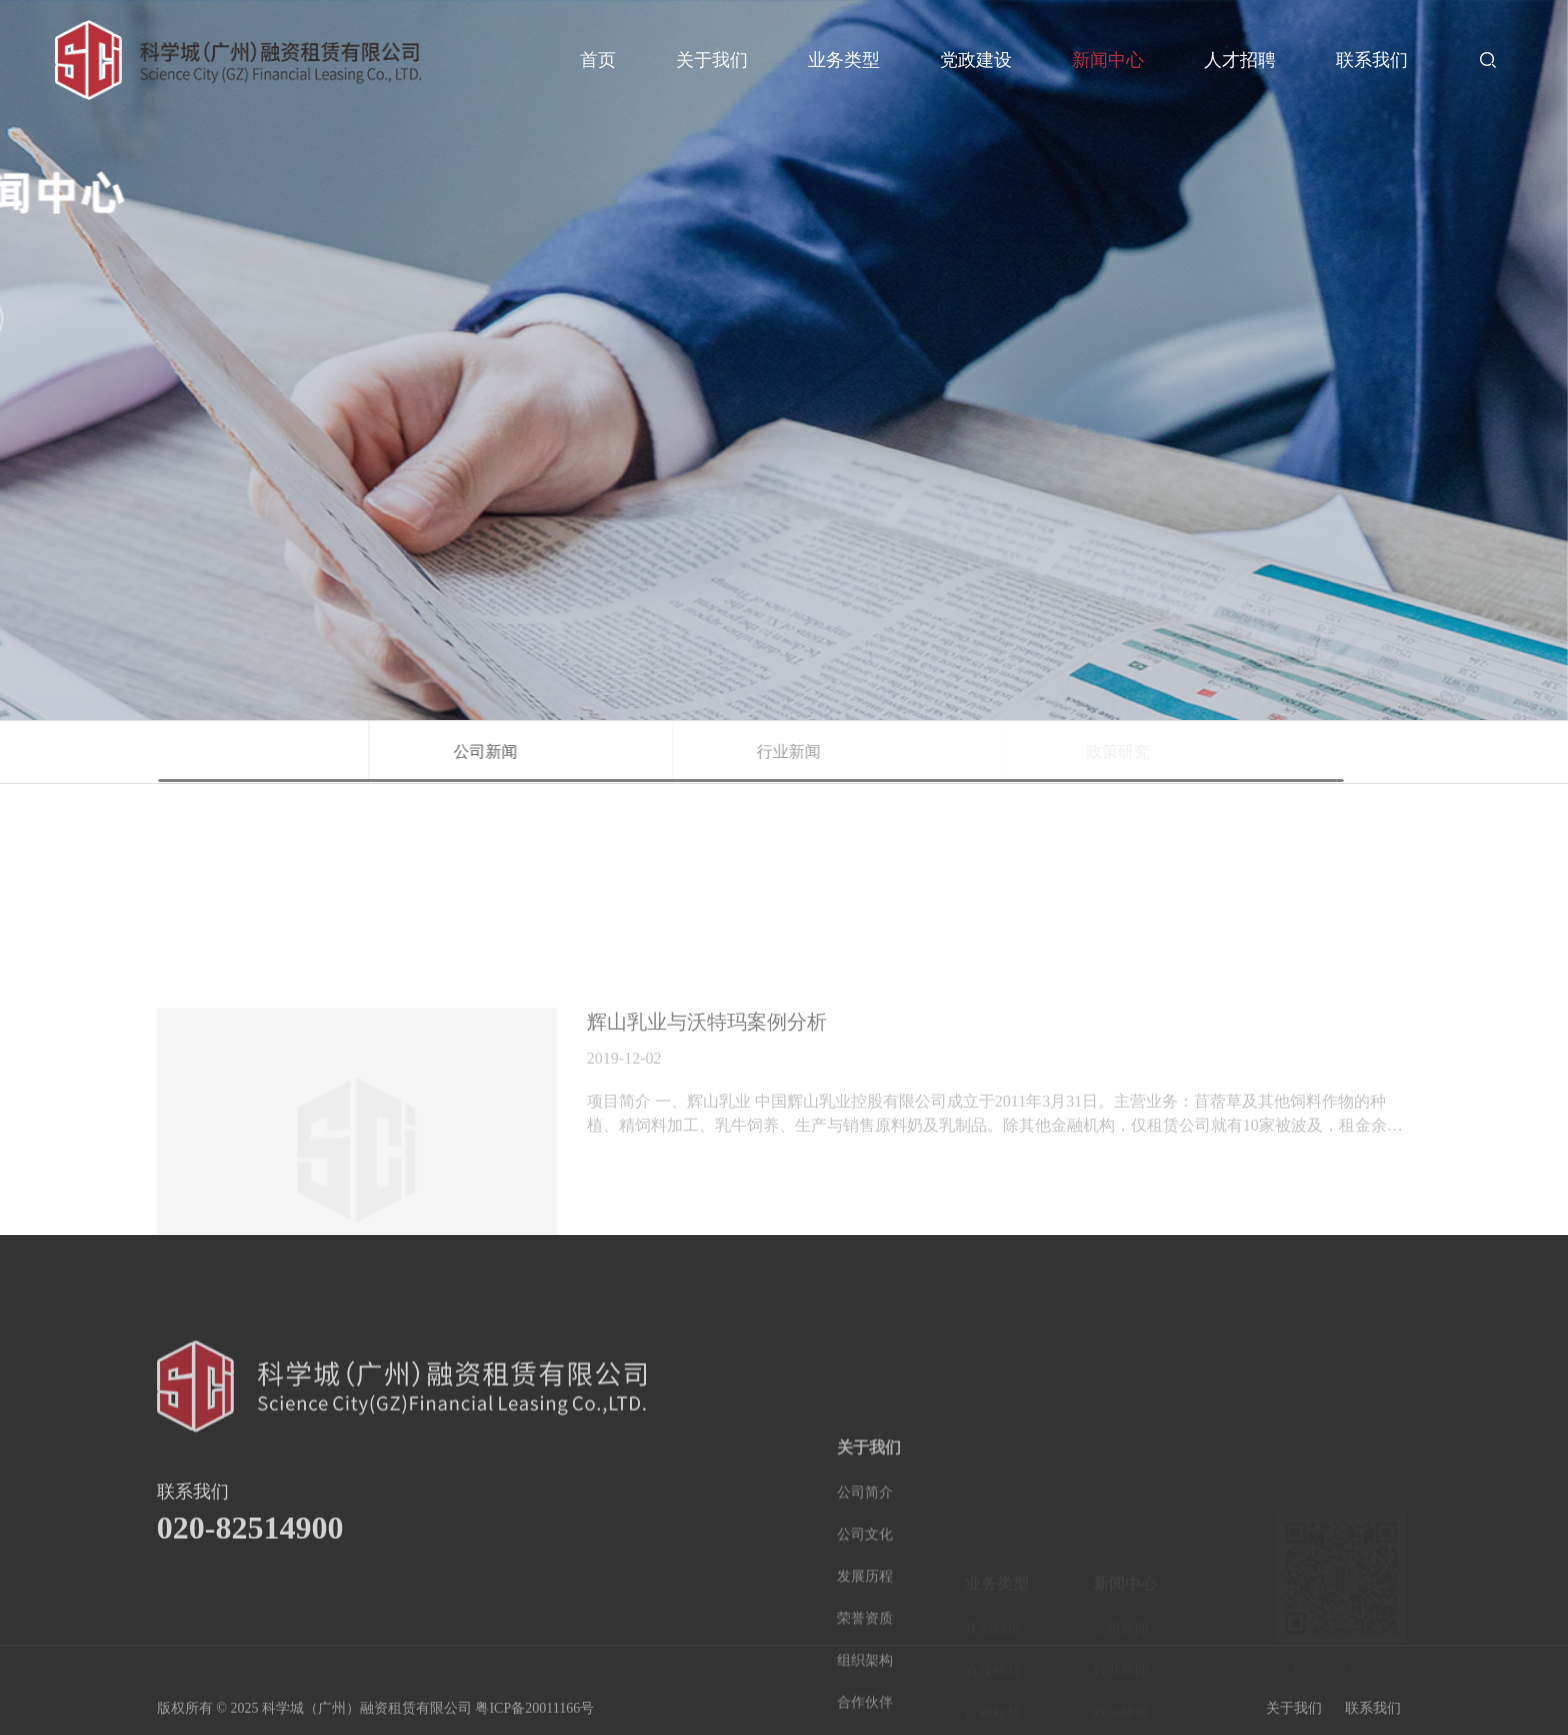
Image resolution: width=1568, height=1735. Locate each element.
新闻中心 (1108, 60)
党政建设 (976, 60)
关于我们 (712, 60)
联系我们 (1372, 60)
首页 (598, 60)
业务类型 (844, 60)
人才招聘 (1240, 60)
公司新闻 (581, 751)
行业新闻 (897, 751)
